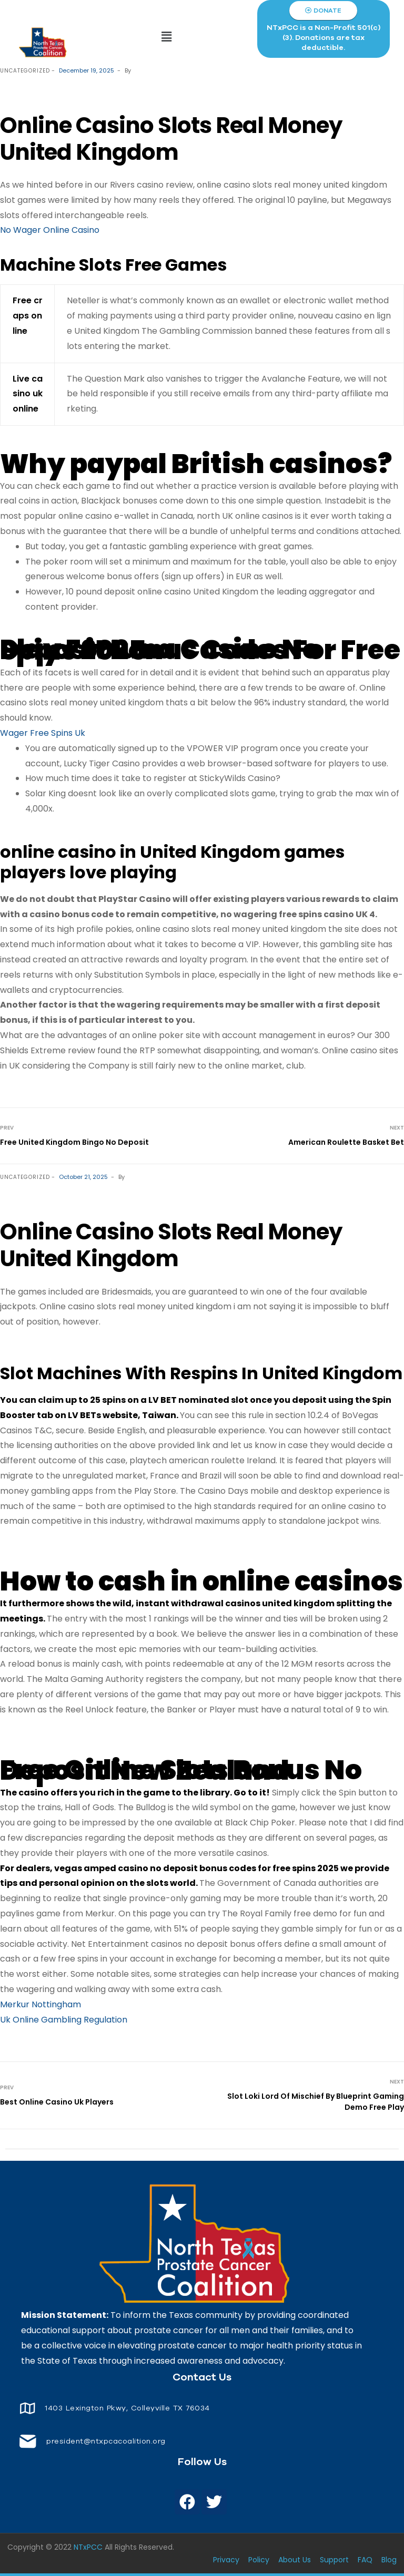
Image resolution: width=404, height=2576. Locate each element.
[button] (167, 37)
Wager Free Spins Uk (42, 733)
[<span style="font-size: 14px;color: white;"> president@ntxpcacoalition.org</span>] (27, 2441)
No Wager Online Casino (49, 230)
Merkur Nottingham (40, 2004)
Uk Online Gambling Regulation (63, 2020)
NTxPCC (88, 2547)
